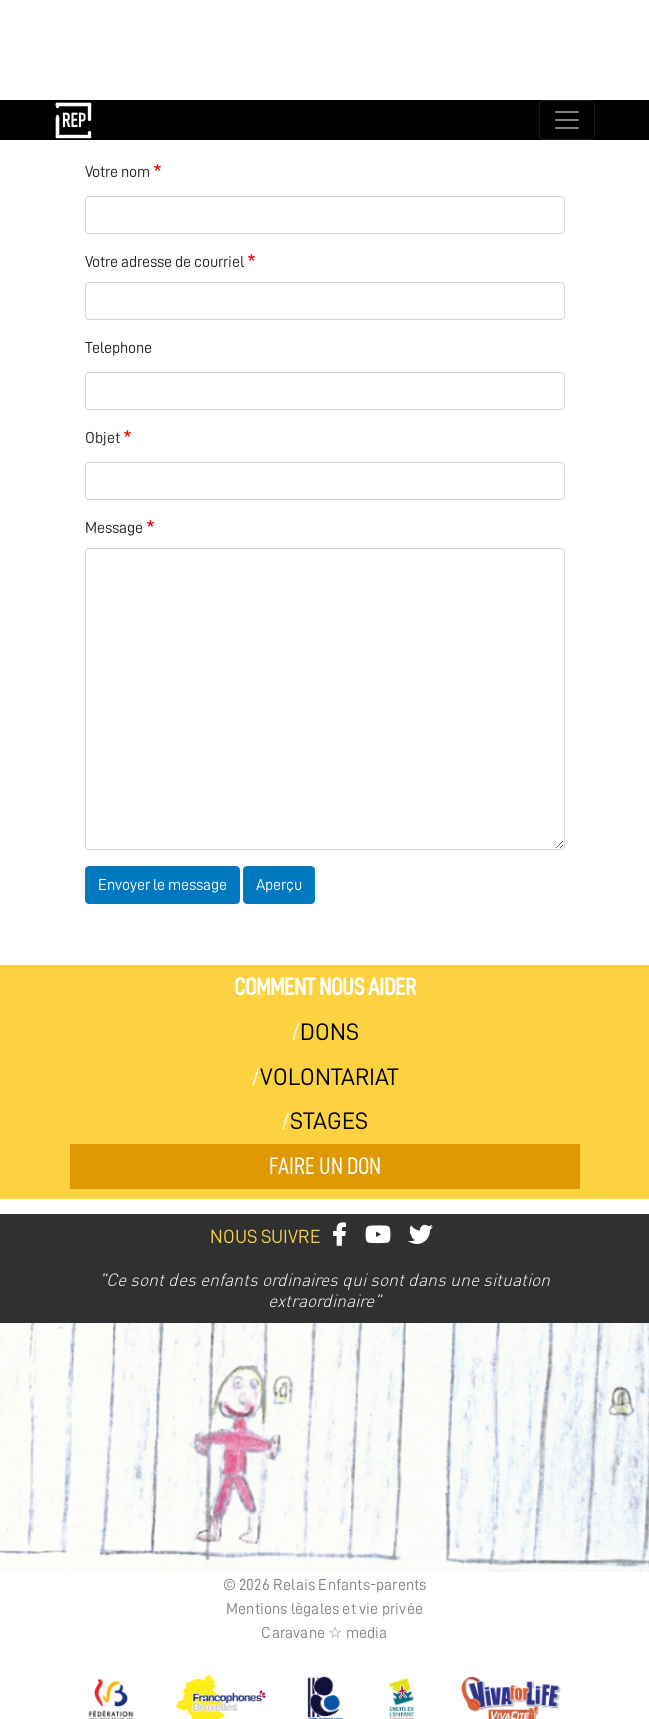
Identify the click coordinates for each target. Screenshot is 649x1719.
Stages (329, 1121)
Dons (329, 1032)
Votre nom (117, 172)
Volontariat (329, 1077)
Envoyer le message (162, 885)
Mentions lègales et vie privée (324, 1609)
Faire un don (325, 1166)
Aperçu (279, 885)
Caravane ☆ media (324, 1633)
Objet (102, 438)
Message (114, 528)
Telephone (118, 348)
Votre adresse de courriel (164, 262)
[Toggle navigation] (567, 120)
